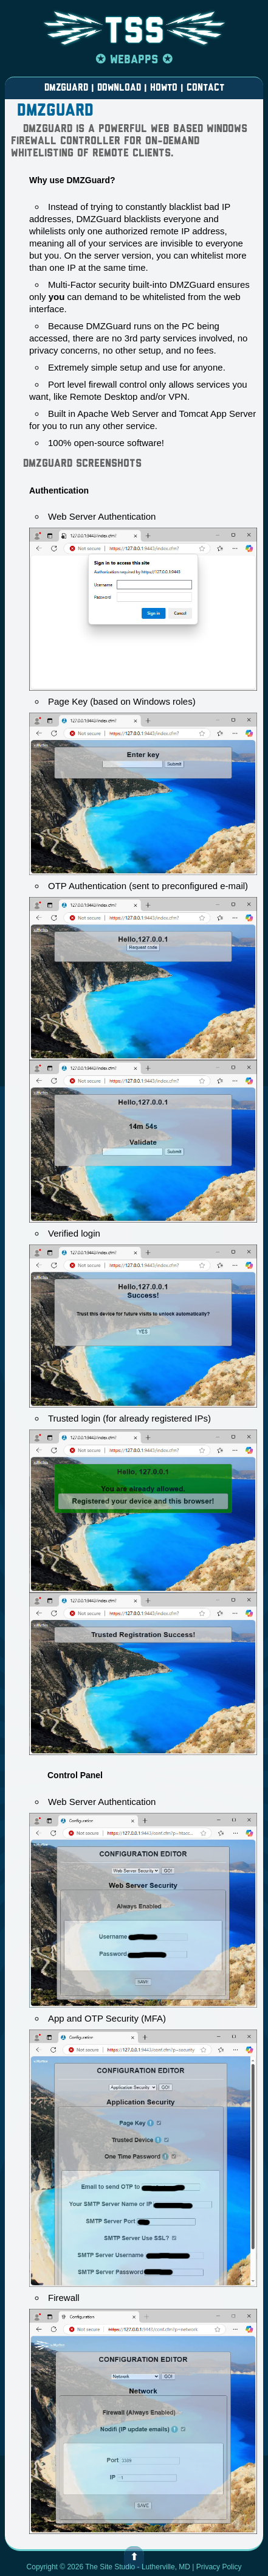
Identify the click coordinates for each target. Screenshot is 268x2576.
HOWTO (163, 88)
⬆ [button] (134, 2558)
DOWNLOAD (119, 88)
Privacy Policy (219, 2567)
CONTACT (204, 88)
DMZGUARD (67, 88)
